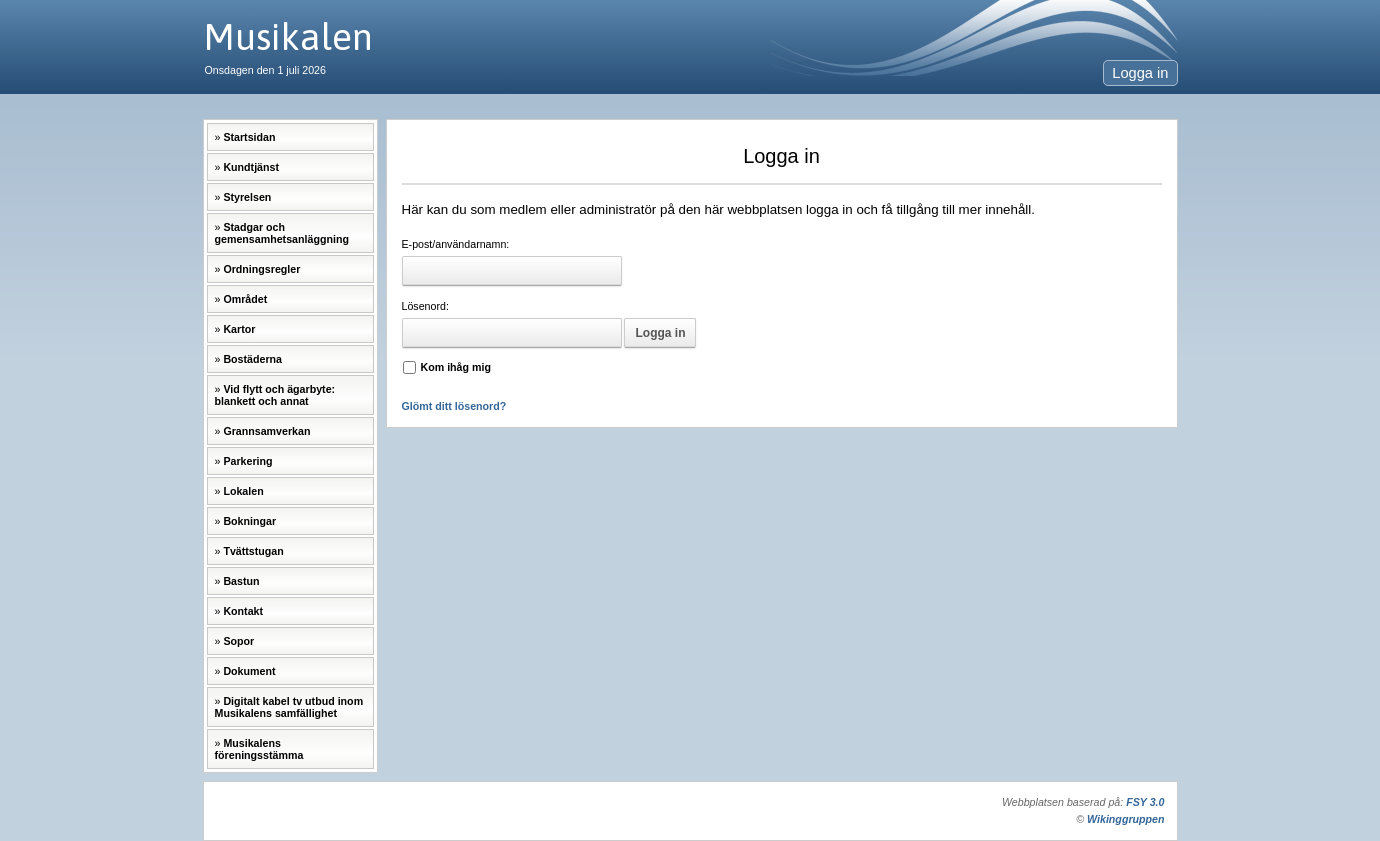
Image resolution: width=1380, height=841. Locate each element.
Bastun (241, 581)
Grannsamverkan (266, 431)
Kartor (239, 329)
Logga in (1140, 73)
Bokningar (249, 521)
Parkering (247, 461)
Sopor (238, 641)
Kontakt (243, 611)
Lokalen (243, 491)
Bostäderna (252, 359)
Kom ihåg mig (456, 367)
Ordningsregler (261, 269)
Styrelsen (247, 197)
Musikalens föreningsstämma (259, 749)
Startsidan (249, 137)
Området (245, 299)
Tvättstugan (253, 551)
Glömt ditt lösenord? (454, 406)
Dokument (249, 671)
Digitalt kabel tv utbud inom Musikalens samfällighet (289, 707)
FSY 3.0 (1145, 802)
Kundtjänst (251, 167)
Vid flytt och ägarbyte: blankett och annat (275, 395)
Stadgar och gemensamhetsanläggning (282, 233)
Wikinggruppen (1125, 819)
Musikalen (288, 36)
